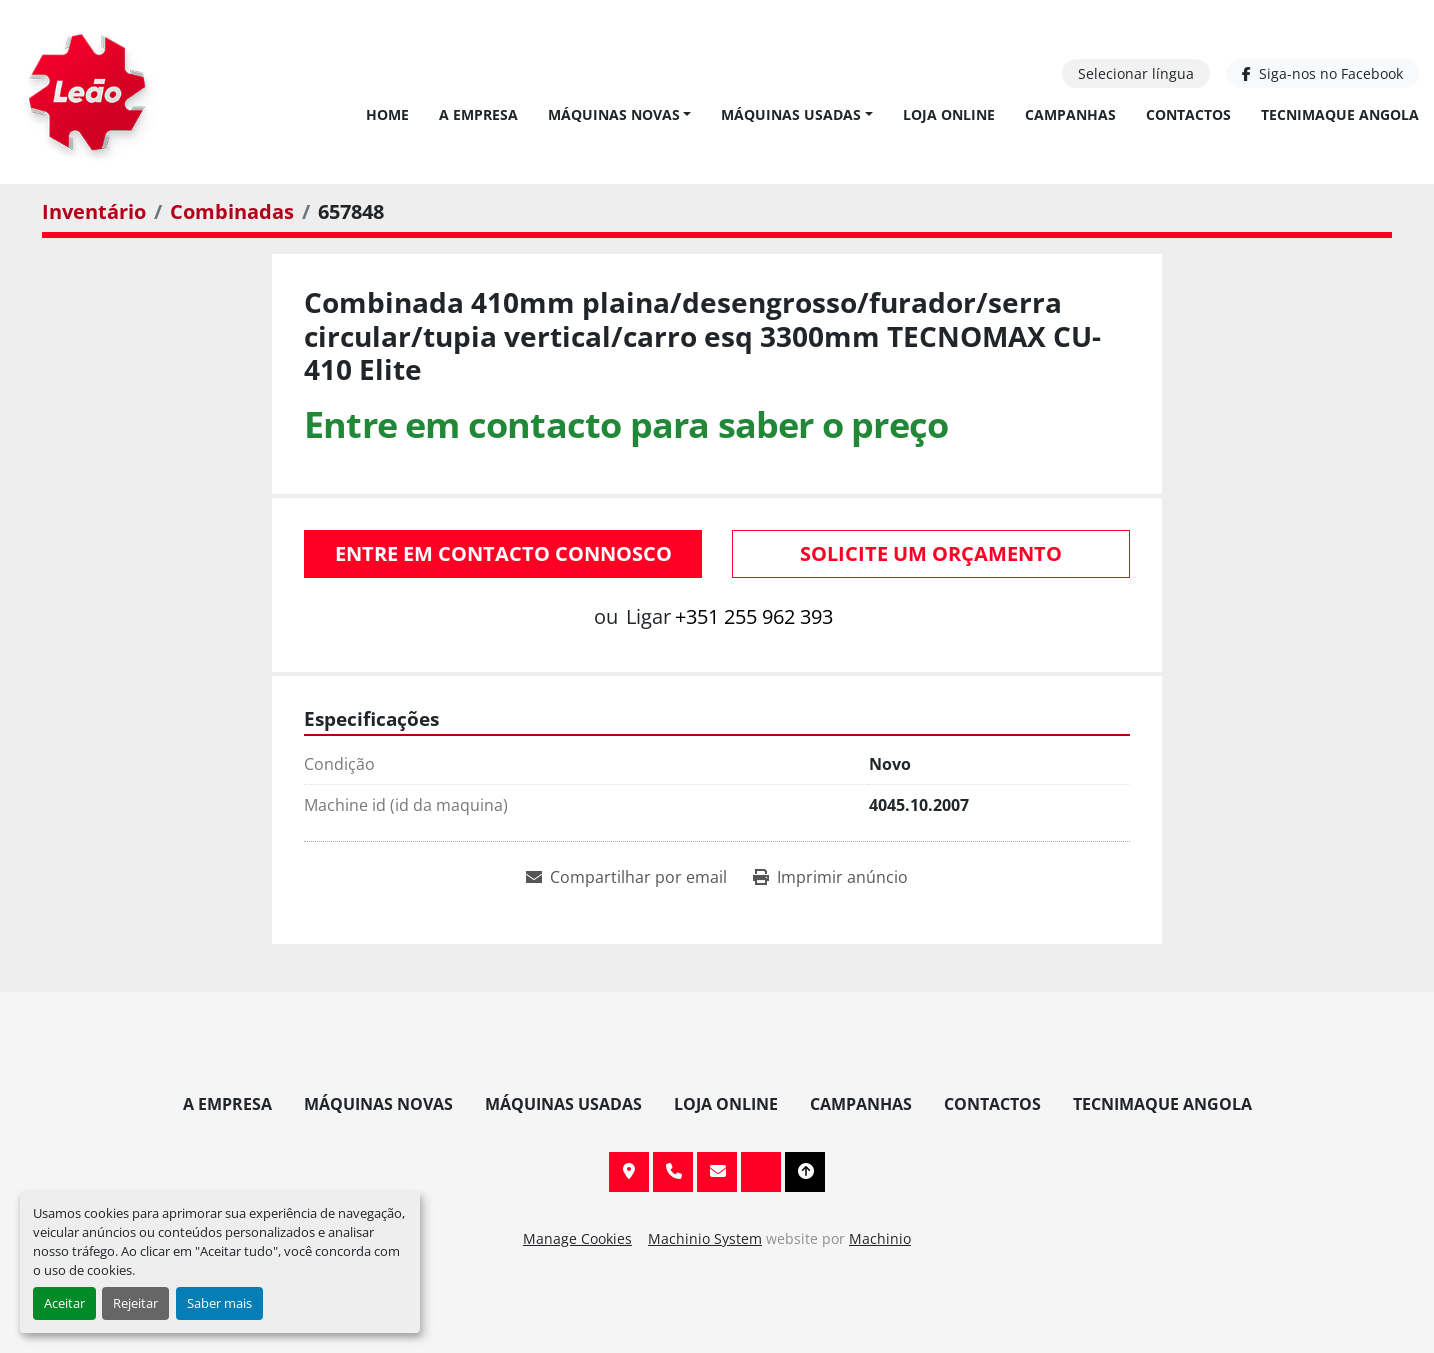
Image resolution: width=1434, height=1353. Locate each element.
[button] (620, 114)
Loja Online (949, 114)
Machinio (880, 1238)
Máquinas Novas (614, 114)
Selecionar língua (1136, 73)
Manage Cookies (577, 1238)
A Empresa (478, 114)
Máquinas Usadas (791, 114)
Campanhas (1070, 114)
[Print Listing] (830, 877)
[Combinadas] (232, 211)
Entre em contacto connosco (503, 553)
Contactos (1188, 114)
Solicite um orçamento (931, 553)
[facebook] (1322, 73)
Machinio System (705, 1238)
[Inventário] (94, 211)
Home (387, 114)
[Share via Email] (626, 877)
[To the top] (805, 1172)
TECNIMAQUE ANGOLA (1340, 114)
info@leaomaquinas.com (717, 1172)
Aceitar (64, 1303)
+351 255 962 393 (754, 616)
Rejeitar (135, 1303)
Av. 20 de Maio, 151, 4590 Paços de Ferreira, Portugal (629, 1172)
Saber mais (219, 1303)
